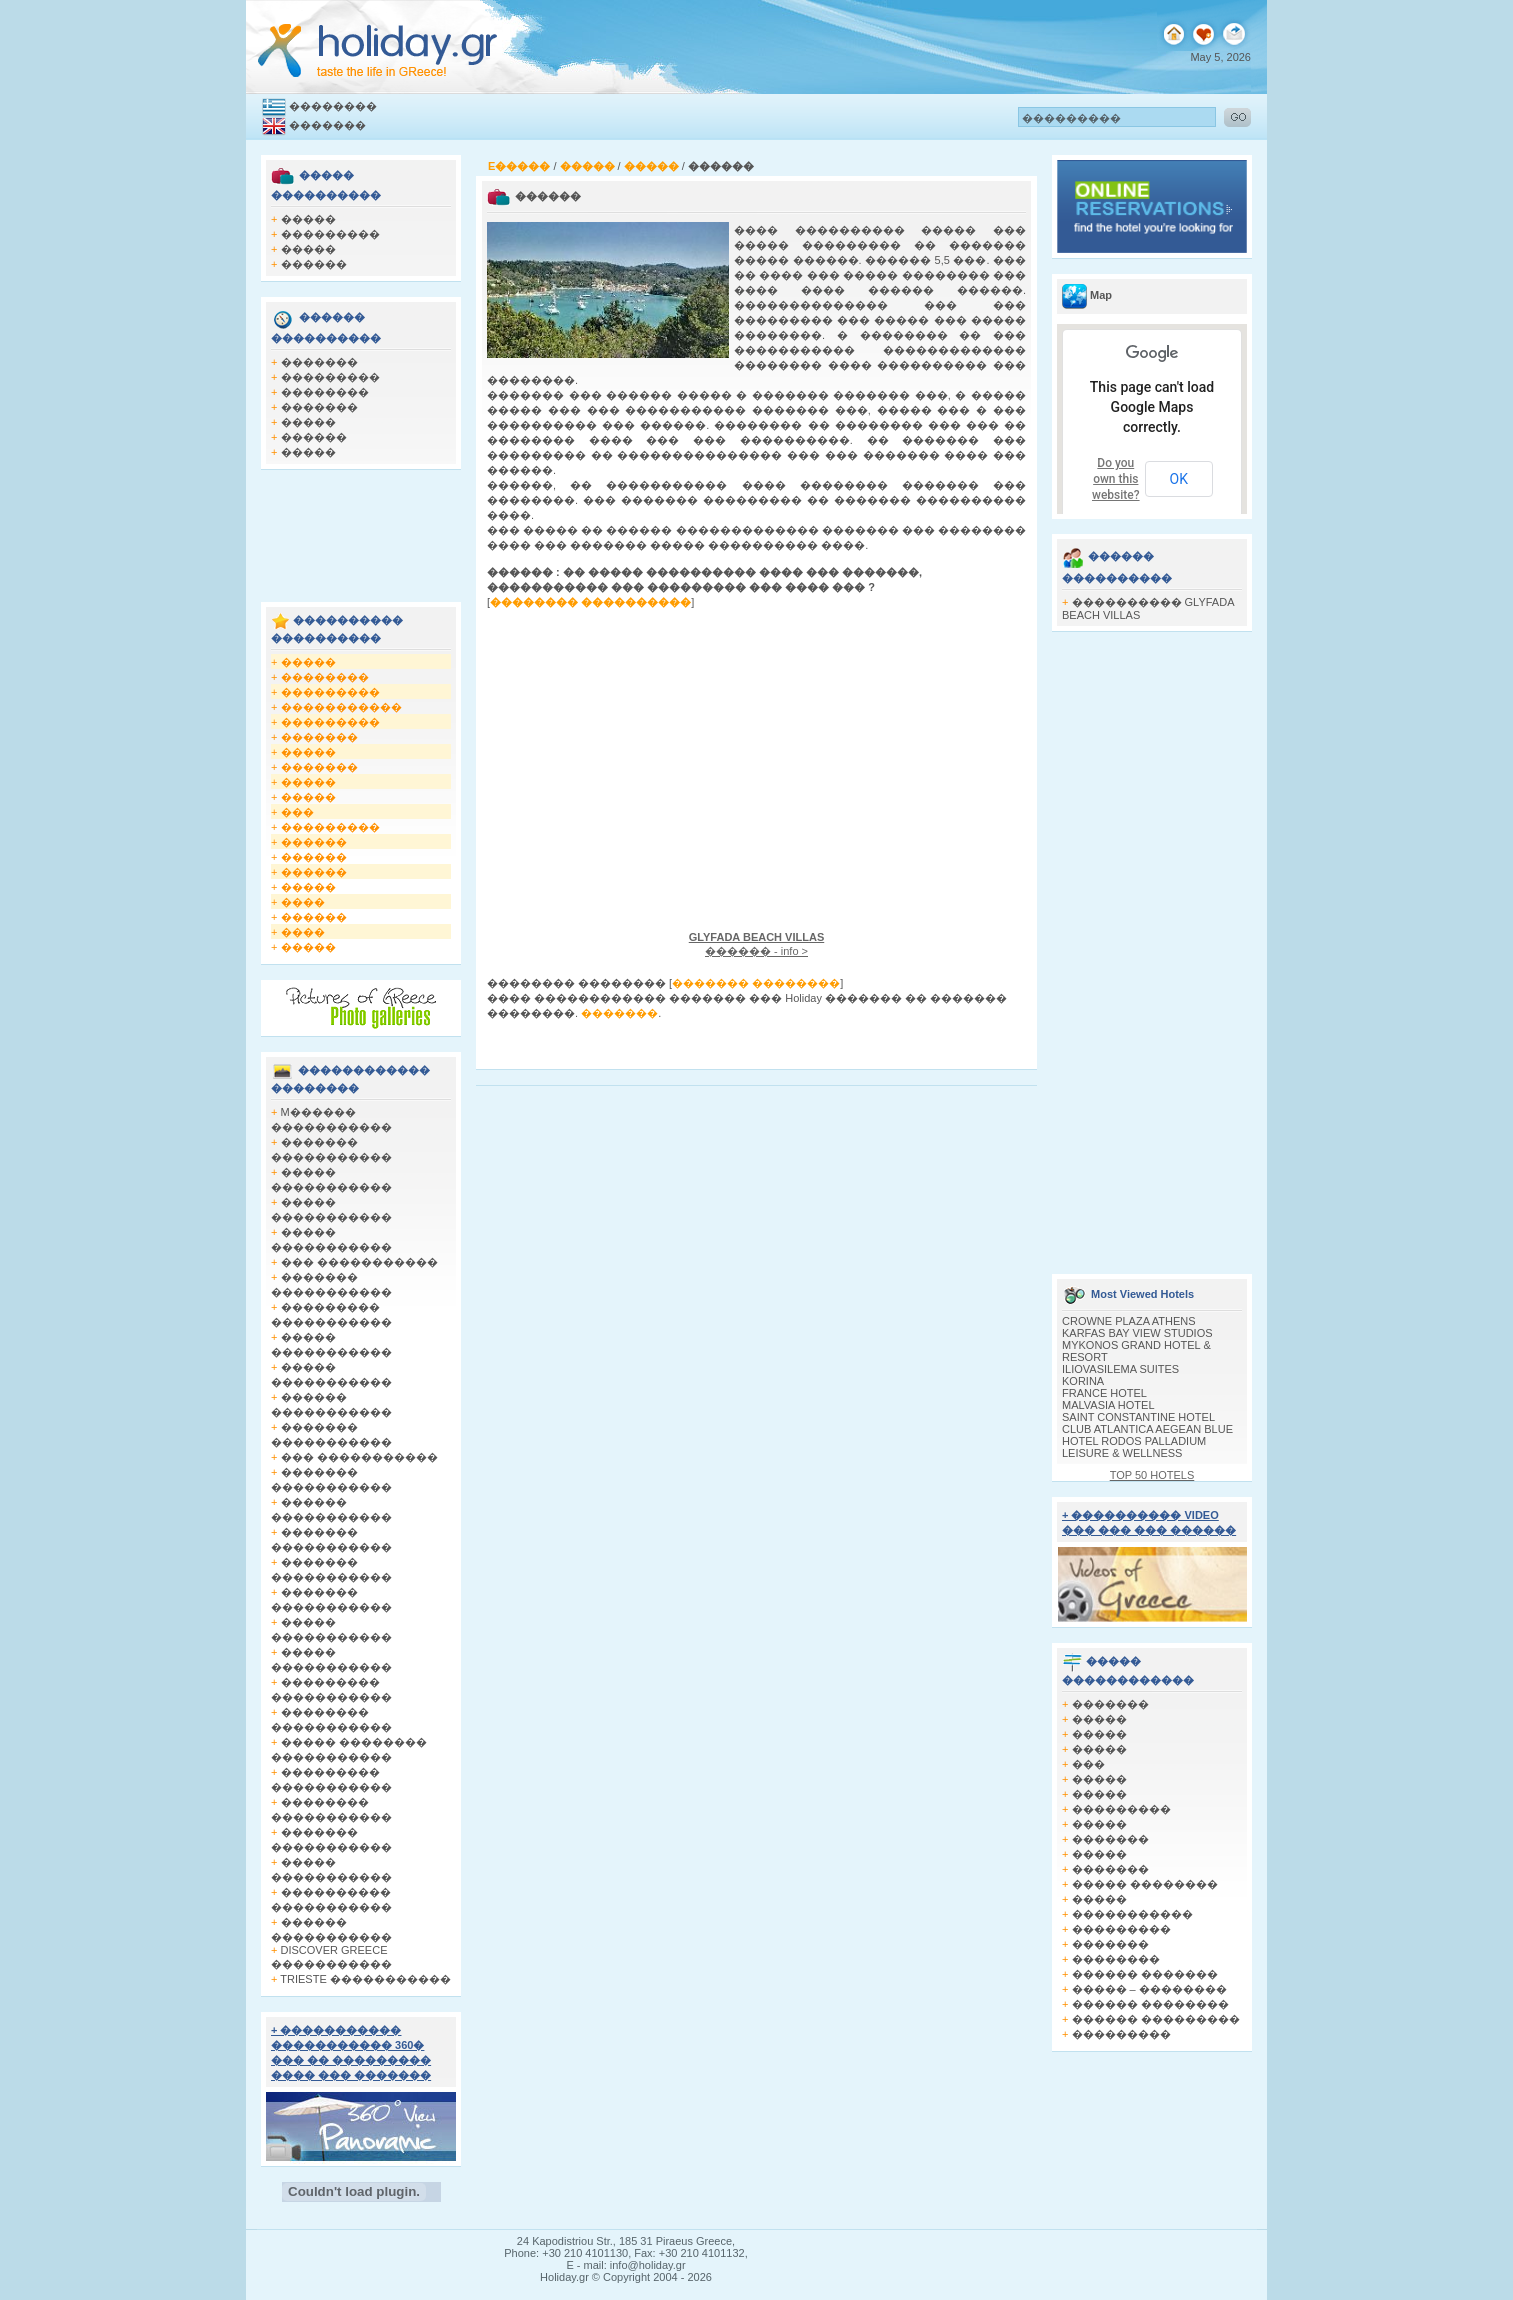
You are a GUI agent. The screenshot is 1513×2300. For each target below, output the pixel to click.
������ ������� (1145, 1974)
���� (303, 902)
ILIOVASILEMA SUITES (1120, 1369)
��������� (330, 234)
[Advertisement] (361, 530)
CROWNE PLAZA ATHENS (1129, 1321)
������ (314, 264)
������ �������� (1150, 2004)
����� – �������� (1149, 1989)
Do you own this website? (1116, 479)
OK (1179, 479)
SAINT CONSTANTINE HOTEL (1138, 1417)
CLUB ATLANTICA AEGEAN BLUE (1147, 1429)
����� (308, 219)
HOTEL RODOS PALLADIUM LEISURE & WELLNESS (1134, 1447)
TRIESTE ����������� (365, 1979)
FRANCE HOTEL (1104, 1393)
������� (327, 125)
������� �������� (756, 983)
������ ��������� (1156, 2019)
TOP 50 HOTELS (1152, 1475)
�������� (333, 106)
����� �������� (1145, 1884)
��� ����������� (359, 1262)
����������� (341, 707)
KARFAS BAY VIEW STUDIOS (1137, 1333)
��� (297, 812)
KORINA (1083, 1381)
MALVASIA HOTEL (1108, 1405)
